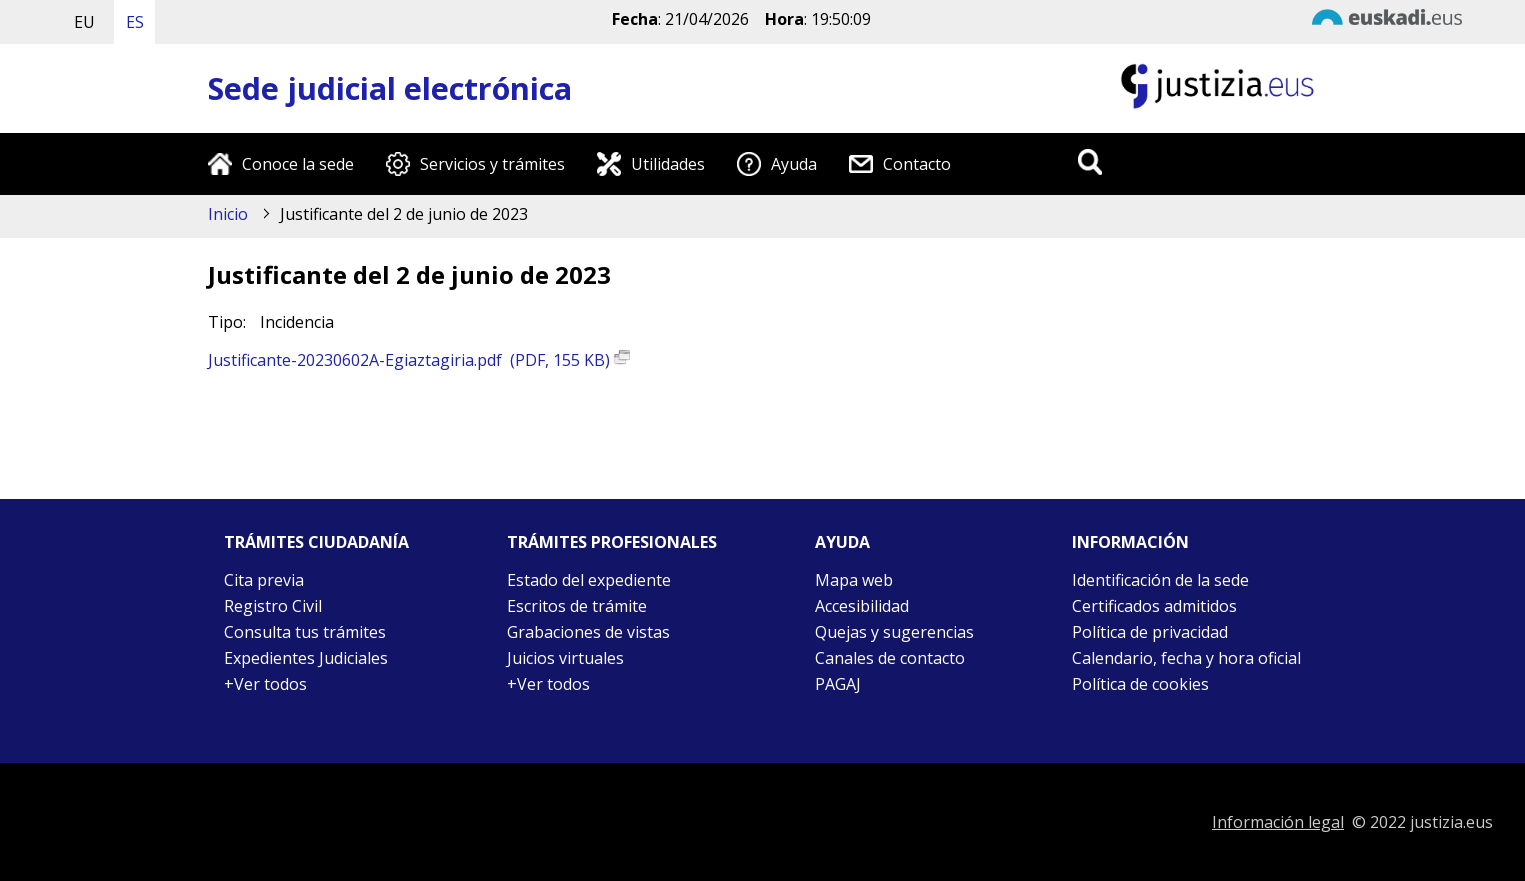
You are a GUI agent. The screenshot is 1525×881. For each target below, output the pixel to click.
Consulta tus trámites (305, 632)
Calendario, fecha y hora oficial (1186, 658)
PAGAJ (838, 684)
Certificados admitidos (1154, 606)
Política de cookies (1140, 684)
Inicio (228, 214)
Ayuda (794, 164)
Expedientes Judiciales (306, 658)
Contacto (917, 164)
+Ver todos (265, 684)
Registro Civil (273, 606)
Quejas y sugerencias (894, 632)
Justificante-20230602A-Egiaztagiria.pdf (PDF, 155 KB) (419, 360)
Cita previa (264, 580)
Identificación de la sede (1160, 580)
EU (84, 22)
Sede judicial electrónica (390, 88)
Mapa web (854, 580)
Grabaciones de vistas (588, 632)
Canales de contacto (890, 658)
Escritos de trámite (577, 606)
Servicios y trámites (492, 164)
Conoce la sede (298, 164)
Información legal (1278, 822)
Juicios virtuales (565, 658)
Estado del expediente (589, 580)
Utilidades (668, 164)
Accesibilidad (862, 606)
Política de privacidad (1150, 632)
